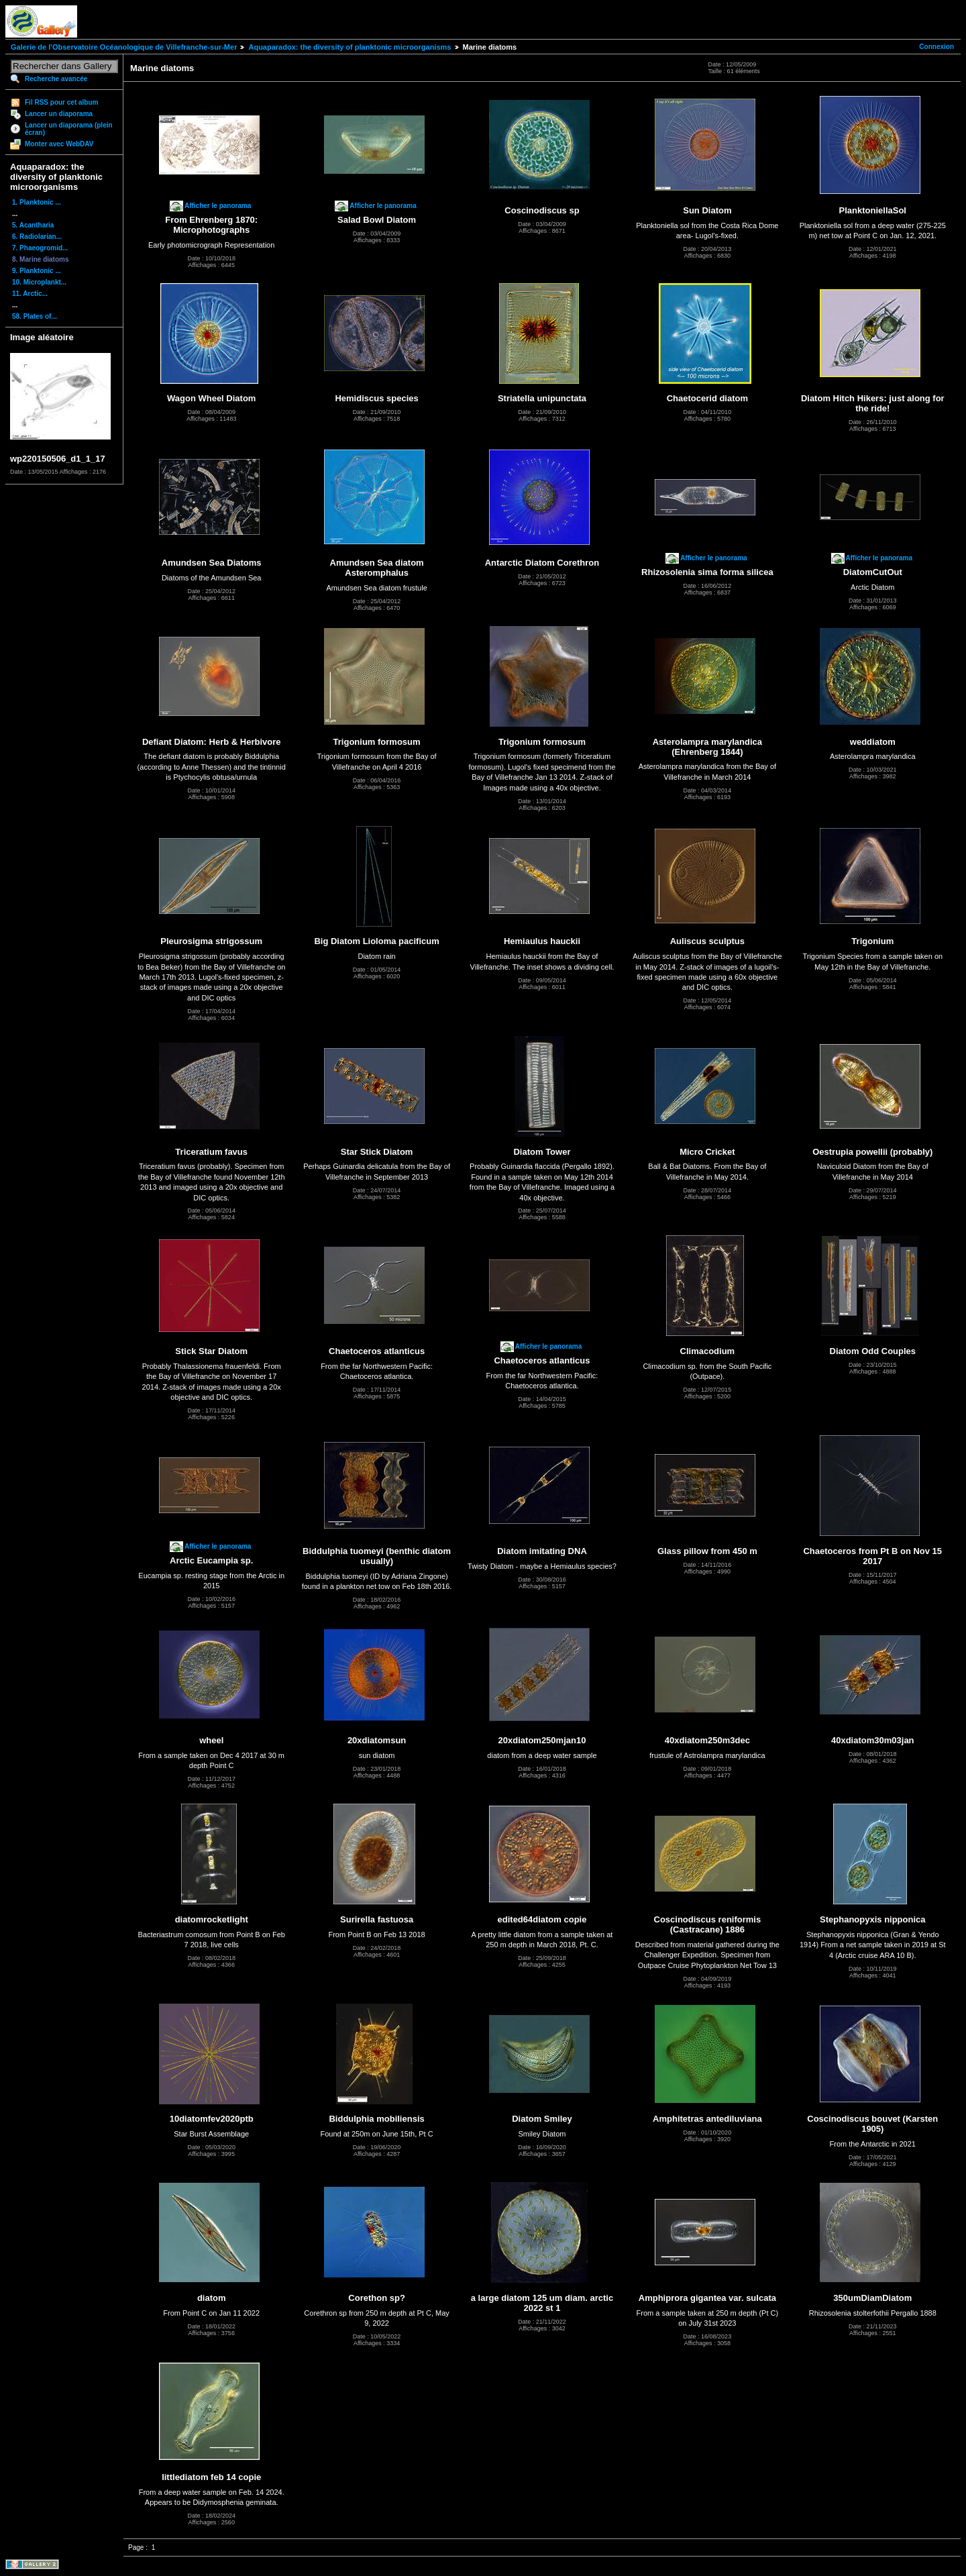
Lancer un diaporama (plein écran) (69, 128)
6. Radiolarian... (37, 236)
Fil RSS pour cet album (61, 102)
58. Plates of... (34, 316)
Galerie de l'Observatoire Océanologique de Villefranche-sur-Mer (124, 47)
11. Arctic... (30, 293)
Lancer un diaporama (59, 113)
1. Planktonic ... (36, 202)
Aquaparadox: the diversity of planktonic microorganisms (349, 47)
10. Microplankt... (39, 282)
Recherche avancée (56, 79)
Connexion (936, 46)
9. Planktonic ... (36, 270)
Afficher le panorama (217, 205)
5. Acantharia (33, 225)
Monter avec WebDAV (59, 144)
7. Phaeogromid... (40, 248)
